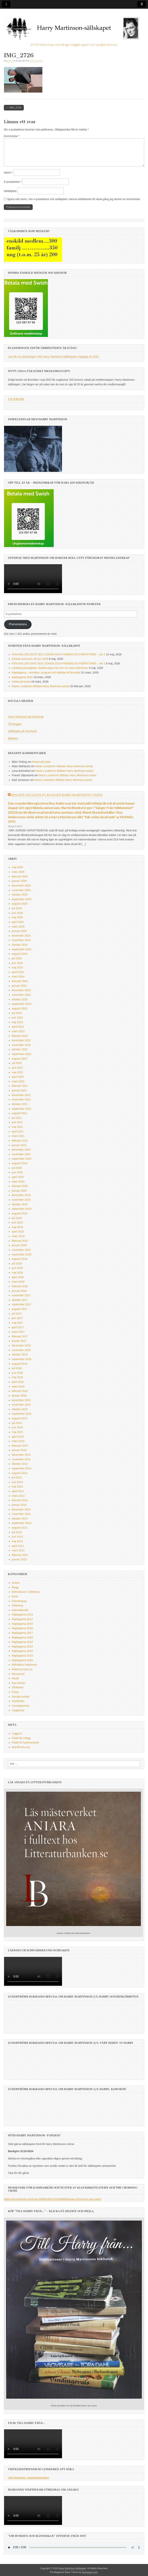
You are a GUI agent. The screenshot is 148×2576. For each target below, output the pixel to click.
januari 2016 (19, 1395)
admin (10, 60)
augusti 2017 (19, 1309)
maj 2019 (17, 1227)
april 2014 (18, 1491)
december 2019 (21, 1195)
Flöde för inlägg (21, 1738)
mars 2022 (18, 1081)
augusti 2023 (19, 1008)
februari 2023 (20, 1035)
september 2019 (21, 1208)
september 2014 (21, 1468)
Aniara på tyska (21, 681)
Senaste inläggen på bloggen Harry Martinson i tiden (57, 795)
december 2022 (21, 1040)
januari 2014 (19, 1504)
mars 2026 (18, 871)
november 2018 (21, 1249)
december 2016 (21, 1345)
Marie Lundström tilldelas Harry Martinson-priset (40, 686)
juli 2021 (17, 1117)
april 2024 (18, 972)
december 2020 (21, 1149)
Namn (8, 172)
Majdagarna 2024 (22, 1651)
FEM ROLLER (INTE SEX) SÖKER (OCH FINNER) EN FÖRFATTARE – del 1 (58, 663)
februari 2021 (20, 1140)
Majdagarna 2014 (22, 1619)
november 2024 (21, 940)
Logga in (17, 1733)
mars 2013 (18, 1550)
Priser (15, 1692)
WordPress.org (21, 1747)
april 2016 (18, 1381)
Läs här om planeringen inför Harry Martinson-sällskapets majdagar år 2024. (53, 356)
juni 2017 (17, 1318)
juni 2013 (17, 1536)
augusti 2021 (19, 1113)
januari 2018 (19, 1290)
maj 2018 (17, 1272)
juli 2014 (17, 1477)
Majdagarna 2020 (22, 1637)
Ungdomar (18, 1710)
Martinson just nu (22, 1669)
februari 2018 (20, 1286)
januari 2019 (19, 1245)
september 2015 (21, 1413)
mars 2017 (18, 1331)
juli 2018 (17, 1263)
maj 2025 (17, 917)
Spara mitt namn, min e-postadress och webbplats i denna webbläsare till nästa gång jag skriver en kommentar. (74, 199)
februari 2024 (20, 981)
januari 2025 (19, 931)
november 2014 (21, 1459)
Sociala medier (21, 1696)
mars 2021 (18, 1135)
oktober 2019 (20, 1204)
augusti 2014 (19, 1473)
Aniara (16, 1582)
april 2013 (18, 1545)
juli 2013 (17, 1532)
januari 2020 (19, 1190)
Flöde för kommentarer (25, 1742)
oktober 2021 (20, 1104)
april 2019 (18, 1231)
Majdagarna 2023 (22, 1646)
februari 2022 (20, 1085)
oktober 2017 (20, 1299)
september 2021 (21, 1108)
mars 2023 (18, 1031)
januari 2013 (19, 1559)
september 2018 (21, 1254)
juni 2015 (17, 1427)
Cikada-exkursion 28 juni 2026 (30, 658)
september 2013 (21, 1523)
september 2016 (21, 1359)
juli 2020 (17, 1167)
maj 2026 (17, 867)
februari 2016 (20, 1390)
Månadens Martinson (24, 1664)
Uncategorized (20, 1705)
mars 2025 (18, 926)
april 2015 (18, 1436)
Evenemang (19, 1601)
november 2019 (21, 1199)
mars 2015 (18, 1441)
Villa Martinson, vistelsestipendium (28, 2477)
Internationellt (20, 1610)
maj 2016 (17, 1377)
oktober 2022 (20, 1049)
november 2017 (21, 1295)
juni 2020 (17, 1172)
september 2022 (21, 1054)
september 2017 (21, 1304)
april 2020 (18, 1177)
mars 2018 (18, 1281)
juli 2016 (17, 1368)
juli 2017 (17, 1313)
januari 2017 (19, 1340)
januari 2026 (19, 880)
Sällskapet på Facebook (22, 731)
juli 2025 (17, 908)
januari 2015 (19, 1450)
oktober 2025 (20, 894)
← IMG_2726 (13, 107)
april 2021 (18, 1131)
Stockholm (18, 1701)
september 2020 (21, 1158)
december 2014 (21, 1454)
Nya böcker (19, 1683)
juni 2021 (17, 1122)
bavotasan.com (90, 2572)
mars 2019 (18, 1236)
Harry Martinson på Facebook (25, 716)
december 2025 (21, 885)
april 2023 (18, 1026)
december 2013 (21, 1509)
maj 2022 (17, 1072)
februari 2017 (20, 1336)
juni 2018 (17, 1267)
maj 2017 (17, 1322)
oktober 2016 (20, 1354)
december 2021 (21, 1095)
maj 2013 (17, 1541)
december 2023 (21, 990)
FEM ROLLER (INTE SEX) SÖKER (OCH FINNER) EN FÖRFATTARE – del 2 (58, 654)
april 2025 (18, 921)
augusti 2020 (19, 1163)
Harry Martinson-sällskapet (72, 2568)
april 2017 (18, 1327)
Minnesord (18, 1673)
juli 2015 (17, 1422)
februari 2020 (20, 1186)
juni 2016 (17, 1372)
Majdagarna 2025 (22, 1655)
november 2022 (21, 1044)
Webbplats (10, 191)
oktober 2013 (20, 1518)
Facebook (16, 399)
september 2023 (21, 1003)
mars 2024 (18, 976)
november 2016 (21, 1350)
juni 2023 (17, 1017)
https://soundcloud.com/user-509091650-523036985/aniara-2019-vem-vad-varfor (52, 2199)
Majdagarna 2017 (22, 1632)
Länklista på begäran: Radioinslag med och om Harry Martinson (50, 667)
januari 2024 (19, 985)
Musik (15, 1678)
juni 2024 (17, 963)
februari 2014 (20, 1500)
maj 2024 (17, 967)
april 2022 (18, 1076)
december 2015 (21, 1400)
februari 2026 (20, 876)
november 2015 (21, 1404)
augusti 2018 (19, 1258)
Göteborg (17, 1605)
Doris (15, 1596)
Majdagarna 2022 (22, 1641)
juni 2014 (17, 1482)
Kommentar (12, 136)
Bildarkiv (13, 738)
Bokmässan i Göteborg (25, 1591)
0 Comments (36, 60)
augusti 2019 (19, 1213)
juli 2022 (17, 1063)
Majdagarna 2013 (22, 1614)
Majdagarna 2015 (22, 1623)
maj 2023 (17, 1022)
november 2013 (21, 1513)
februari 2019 (20, 1240)
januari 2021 (19, 1145)
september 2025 (21, 899)
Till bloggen (15, 724)
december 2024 (21, 935)
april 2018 (18, 1277)
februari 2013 (20, 1555)
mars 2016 (18, 1386)
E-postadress (13, 181)
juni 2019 (17, 1222)
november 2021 (21, 1099)
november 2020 (21, 1154)
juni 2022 (17, 1067)
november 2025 (21, 890)
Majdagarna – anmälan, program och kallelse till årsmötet (46, 672)
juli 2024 (17, 958)
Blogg (15, 1587)
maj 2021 (17, 1126)
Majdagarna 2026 (22, 677)
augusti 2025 (19, 903)
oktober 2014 (20, 1463)
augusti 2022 (19, 1058)
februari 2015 (20, 1445)
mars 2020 (18, 1181)
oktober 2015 (20, 1409)
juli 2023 (17, 1012)
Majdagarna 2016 (22, 1628)
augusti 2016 (19, 1363)
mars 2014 (18, 1495)
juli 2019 (17, 1218)
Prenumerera (18, 624)
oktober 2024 (20, 944)
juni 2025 (17, 912)
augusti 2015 (19, 1418)
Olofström (18, 1687)
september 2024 (21, 949)
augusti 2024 (19, 953)
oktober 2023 (20, 999)
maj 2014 (17, 1486)
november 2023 (21, 994)
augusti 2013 (19, 1527)
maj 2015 (17, 1432)
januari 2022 (19, 1090)
